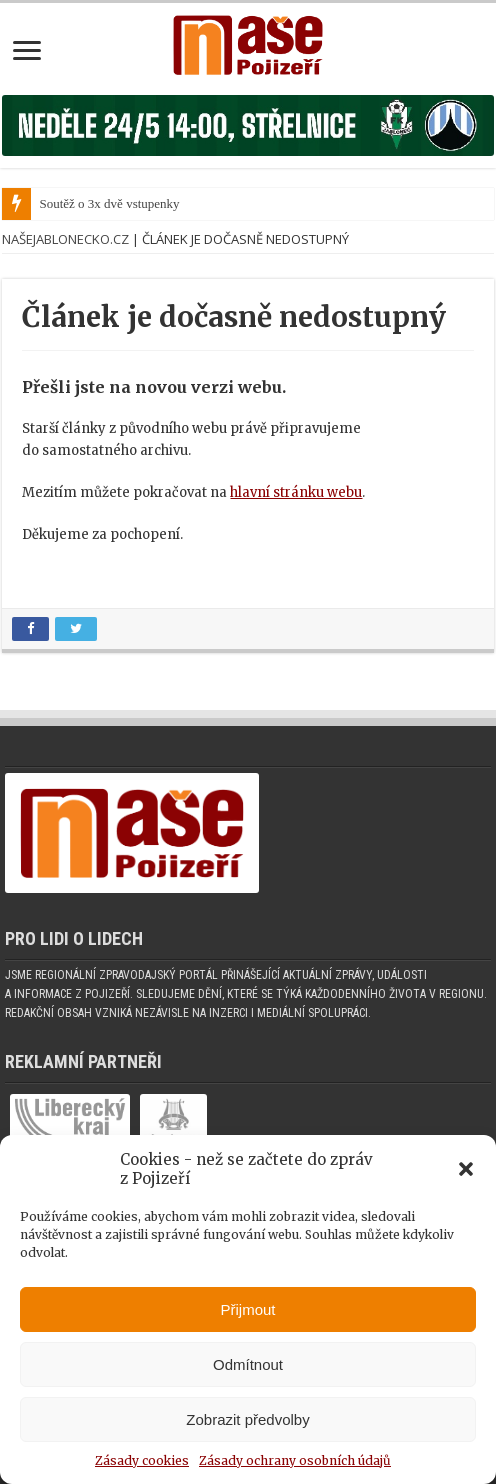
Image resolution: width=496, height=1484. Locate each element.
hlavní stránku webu (296, 492)
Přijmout (247, 1309)
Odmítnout (248, 1364)
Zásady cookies (142, 1460)
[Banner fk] (247, 124)
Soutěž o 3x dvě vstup (96, 203)
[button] (466, 1169)
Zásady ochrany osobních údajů (295, 1460)
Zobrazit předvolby (247, 1419)
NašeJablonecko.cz (65, 239)
